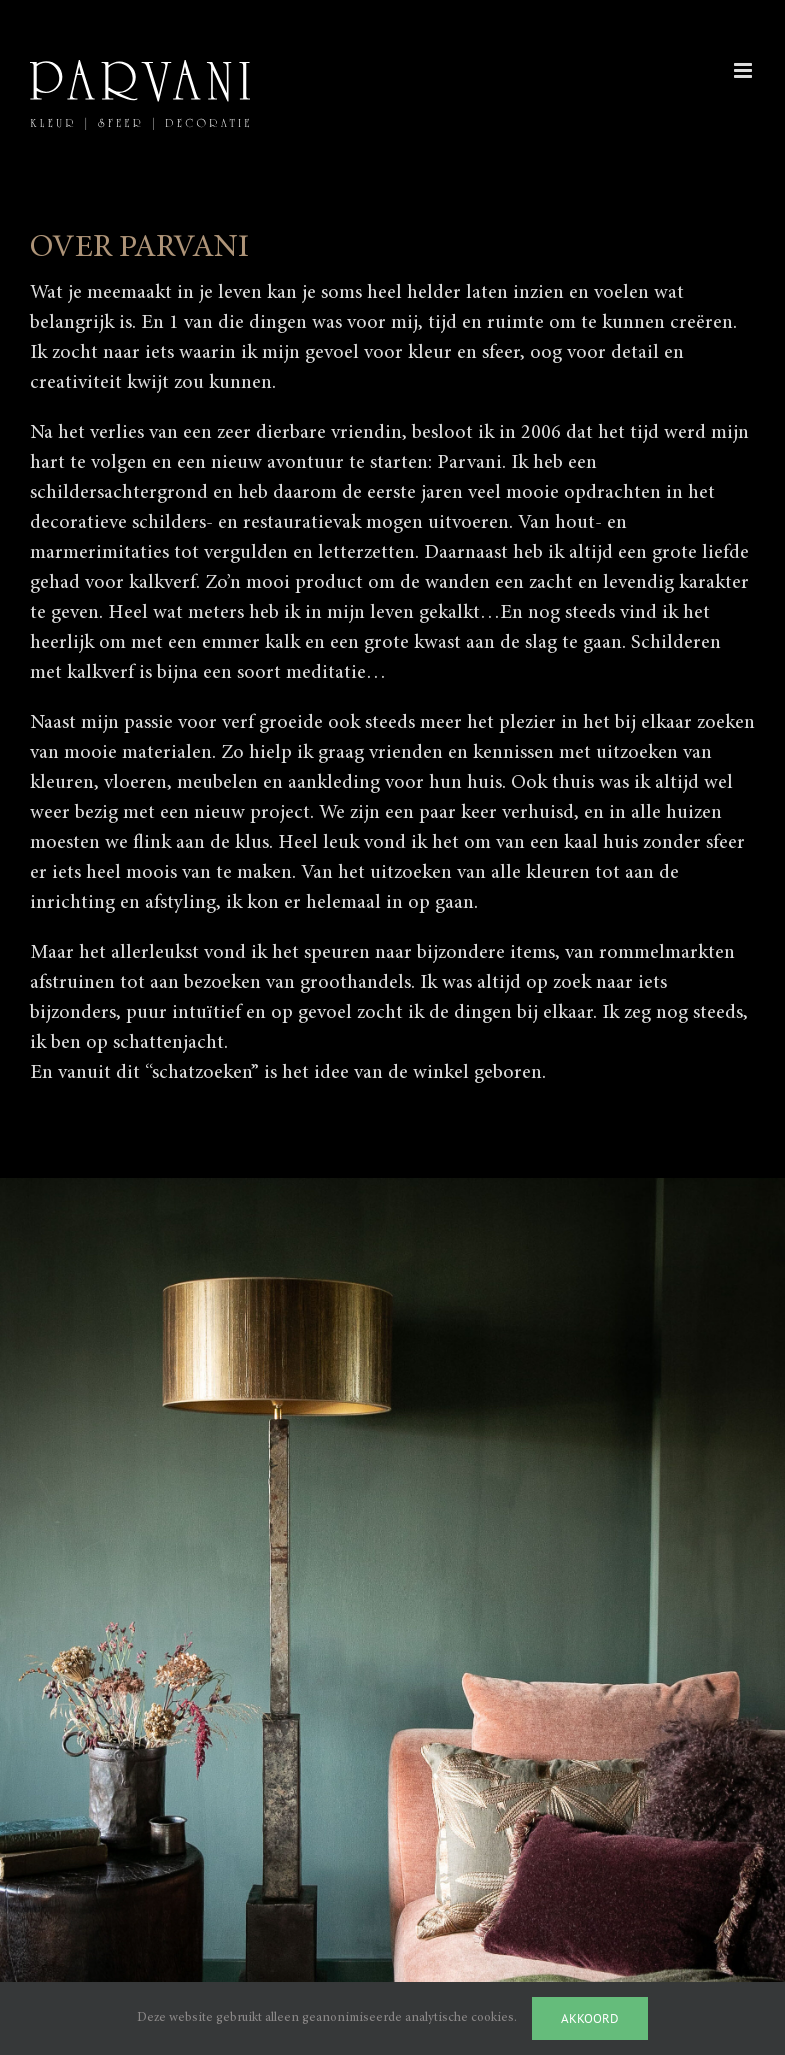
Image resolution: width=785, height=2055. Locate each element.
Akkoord (590, 2018)
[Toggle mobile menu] (744, 70)
